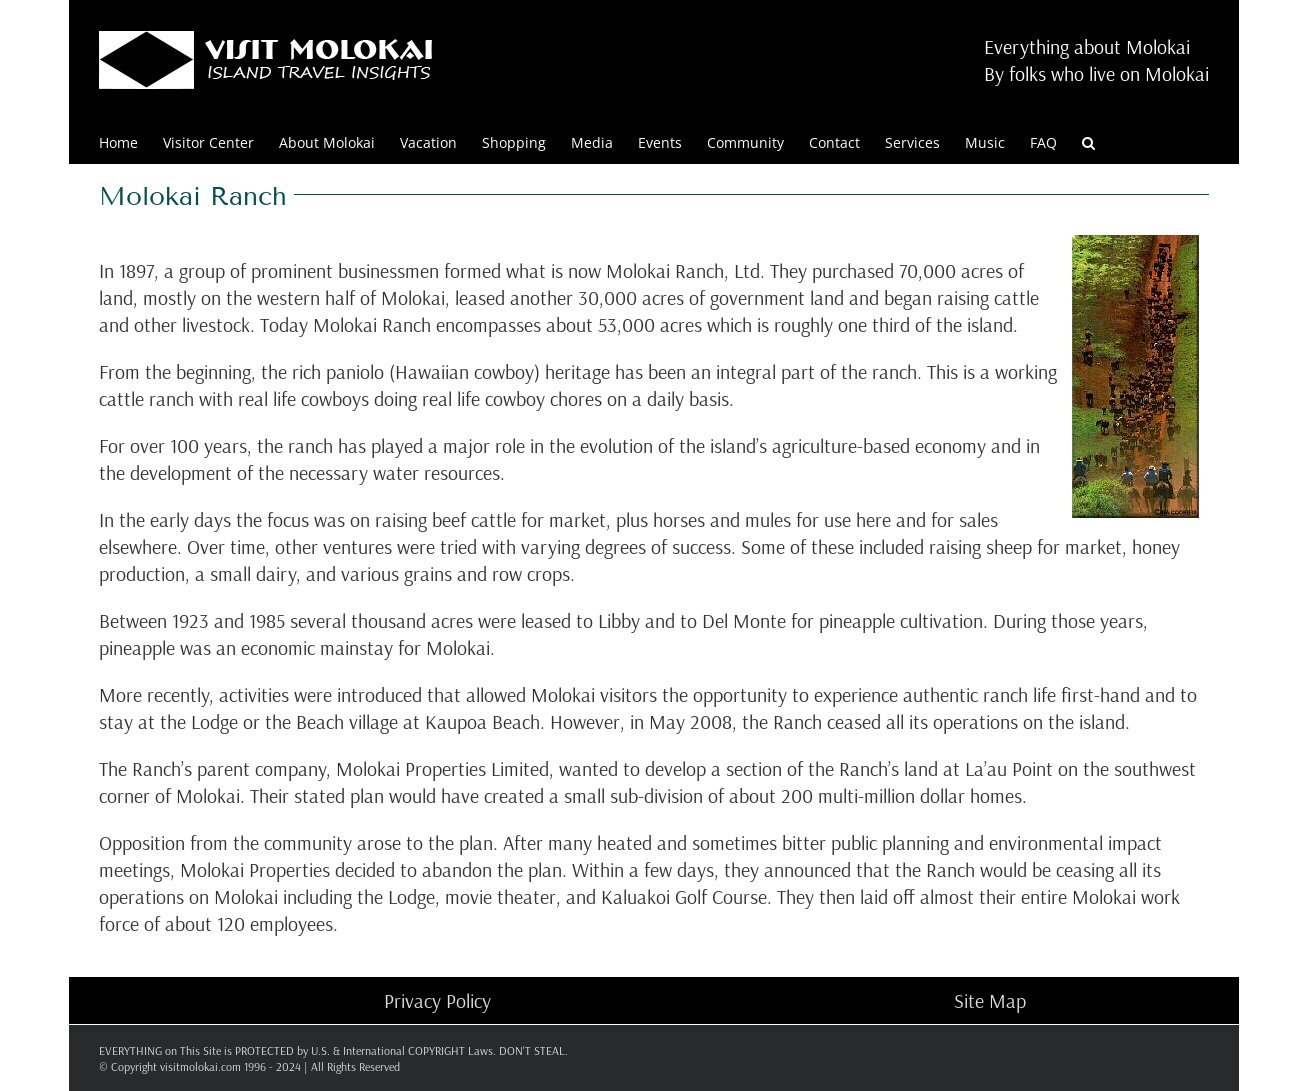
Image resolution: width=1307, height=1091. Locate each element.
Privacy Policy (437, 1000)
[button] (1088, 141)
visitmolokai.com (200, 1066)
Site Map (990, 1000)
